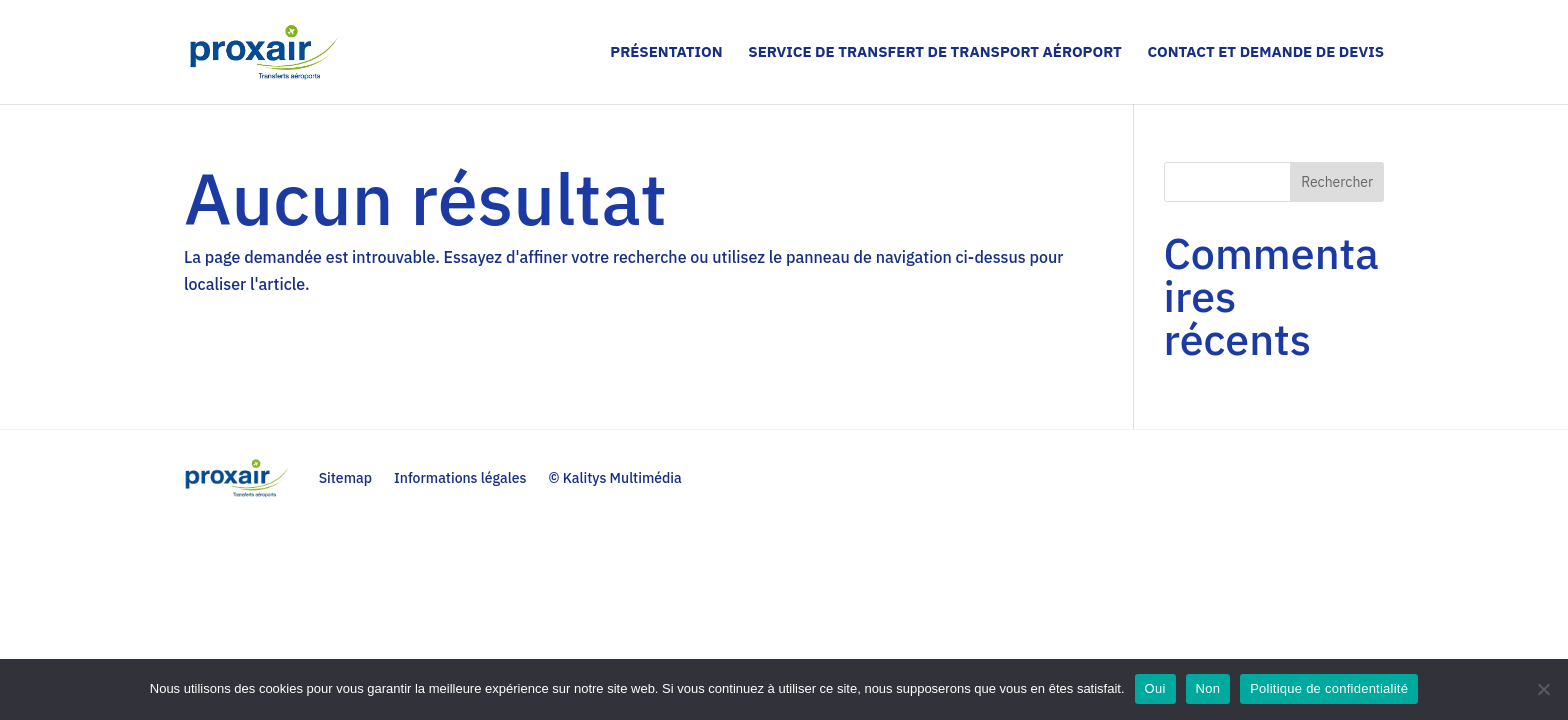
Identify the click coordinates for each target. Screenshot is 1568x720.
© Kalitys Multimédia (614, 478)
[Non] (1543, 689)
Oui (1155, 688)
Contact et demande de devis (1265, 53)
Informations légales (460, 478)
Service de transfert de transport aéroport (934, 53)
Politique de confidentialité (1329, 688)
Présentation (666, 53)
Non (1208, 688)
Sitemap (345, 478)
